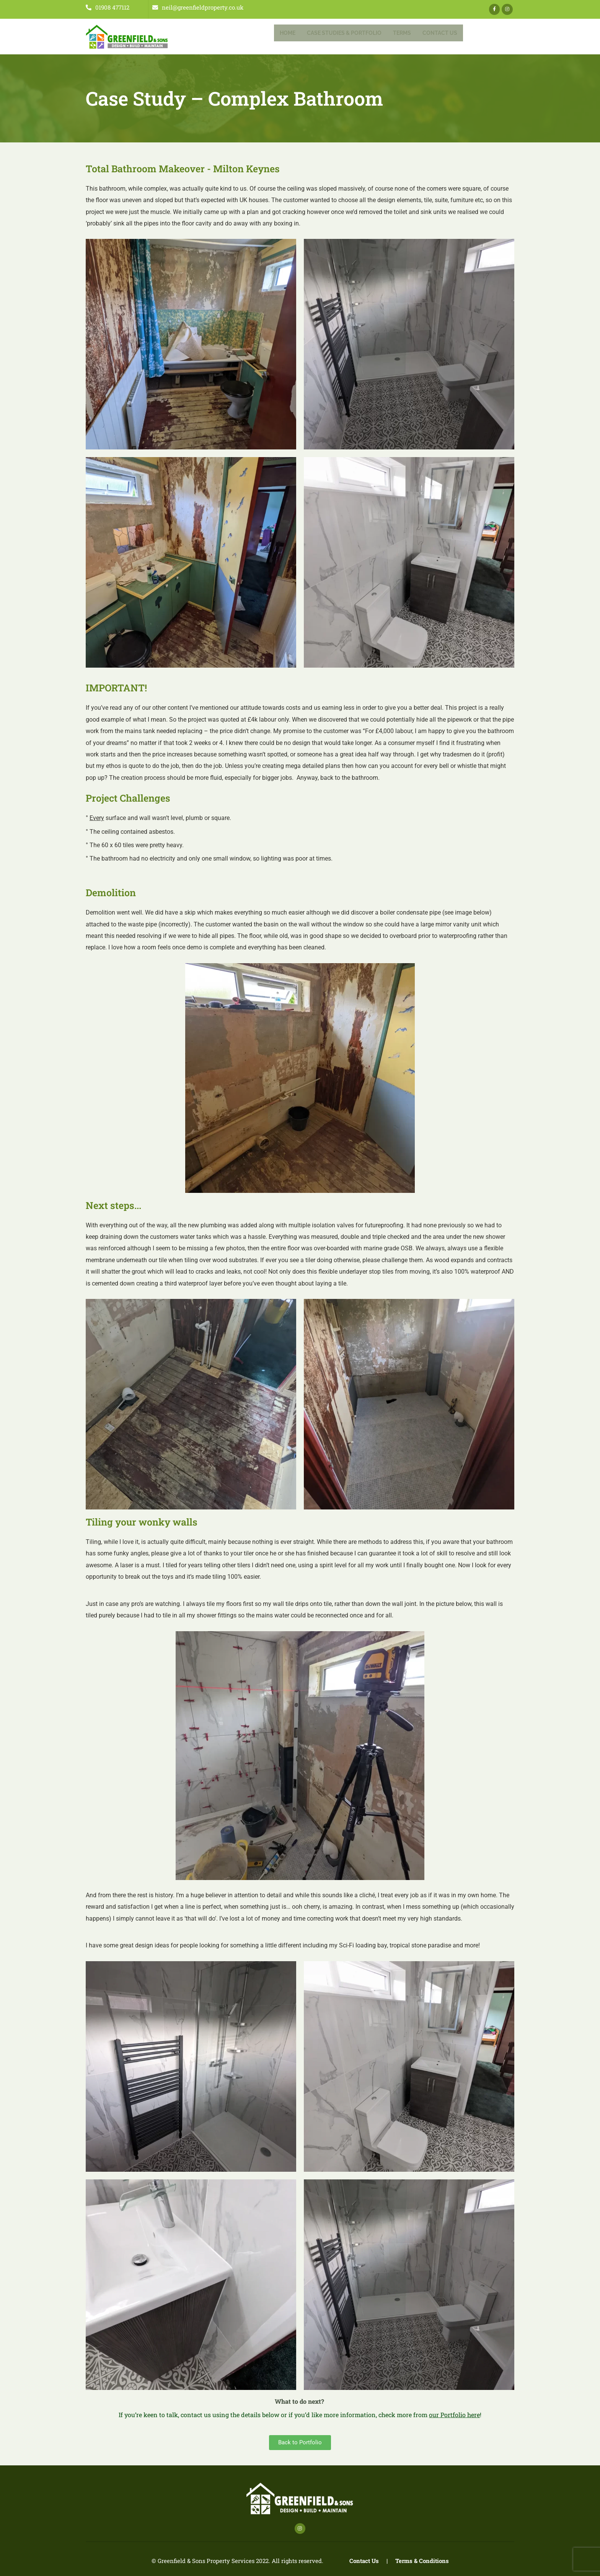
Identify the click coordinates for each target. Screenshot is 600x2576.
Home (287, 33)
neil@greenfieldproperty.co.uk (197, 7)
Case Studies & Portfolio (344, 33)
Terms (402, 33)
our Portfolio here (454, 2415)
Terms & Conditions (422, 2561)
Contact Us (439, 33)
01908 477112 (107, 7)
